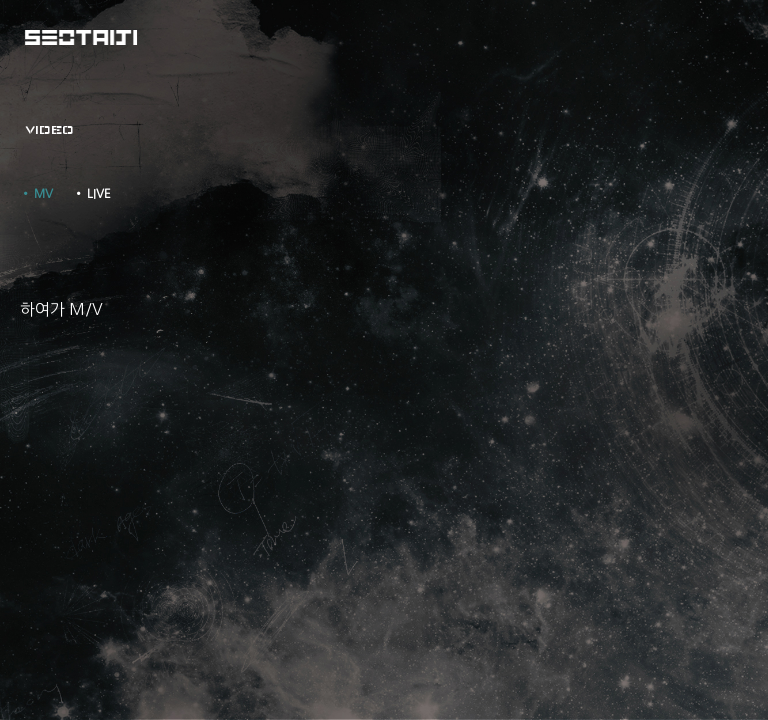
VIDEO (49, 130)
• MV (36, 194)
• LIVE (92, 194)
